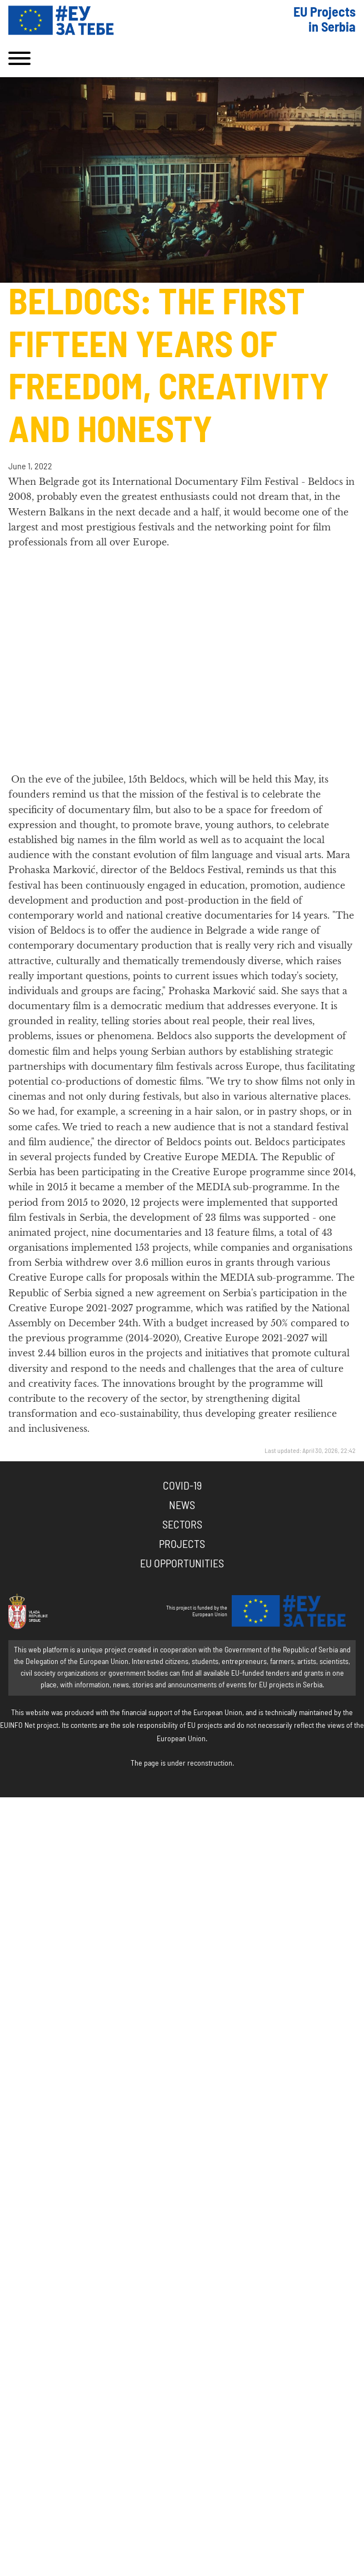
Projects (182, 1544)
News (182, 1505)
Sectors (182, 1525)
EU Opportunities (182, 1564)
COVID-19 (182, 1486)
